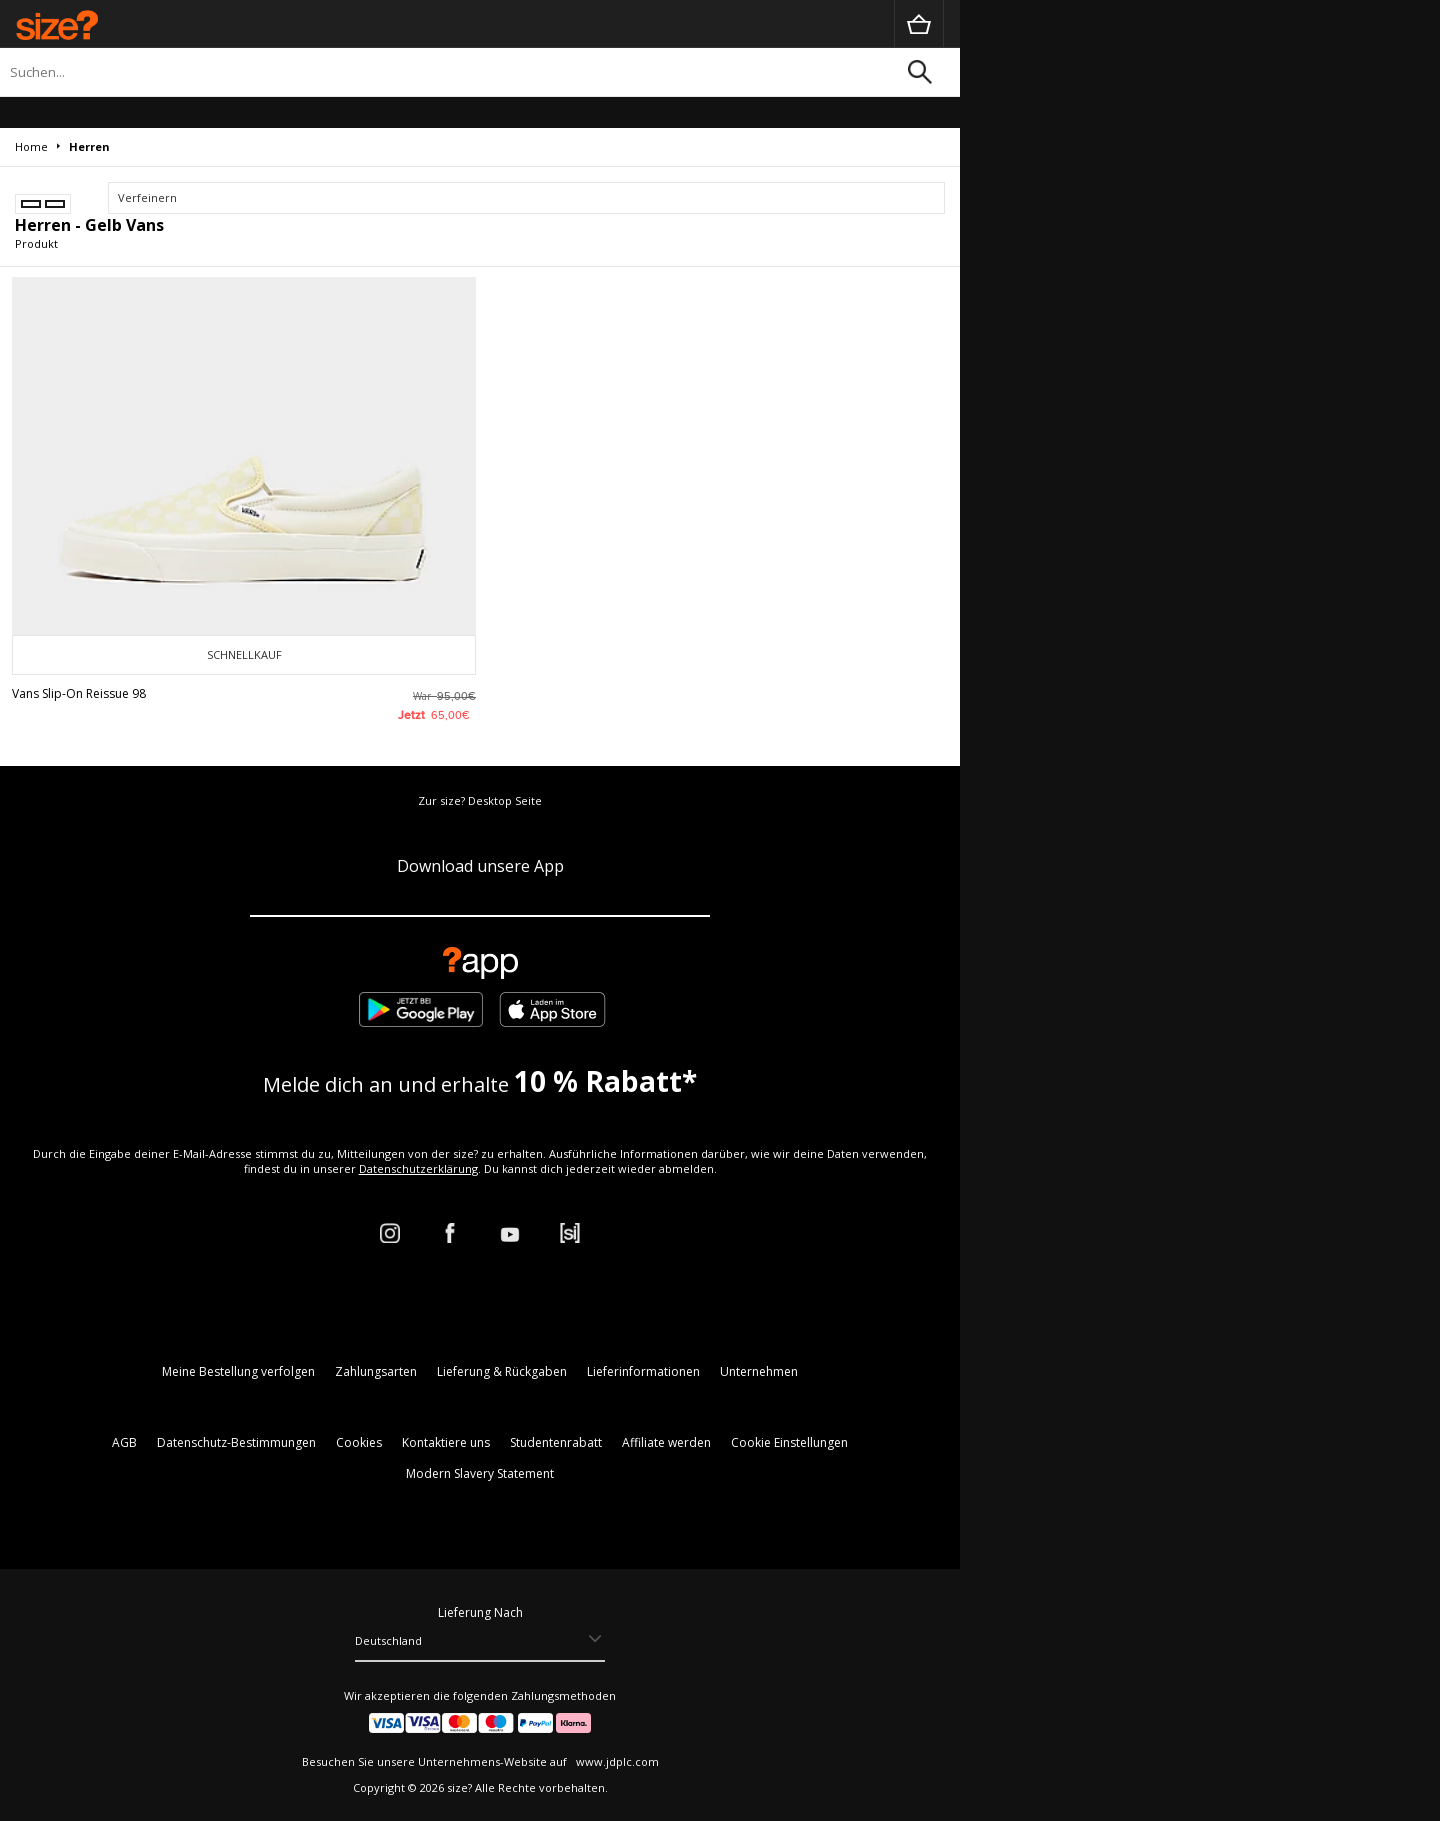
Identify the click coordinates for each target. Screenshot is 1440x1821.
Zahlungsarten (376, 1371)
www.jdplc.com (616, 1761)
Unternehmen (759, 1371)
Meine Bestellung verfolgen (238, 1371)
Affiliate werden (666, 1442)
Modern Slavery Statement (480, 1473)
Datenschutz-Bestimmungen (236, 1442)
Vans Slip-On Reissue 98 (79, 693)
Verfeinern (147, 197)
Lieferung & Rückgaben (502, 1371)
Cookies (359, 1442)
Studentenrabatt (556, 1442)
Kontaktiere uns (446, 1442)
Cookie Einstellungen (789, 1442)
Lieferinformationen (643, 1371)
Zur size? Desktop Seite (480, 800)
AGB (124, 1442)
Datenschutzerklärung (418, 1168)
